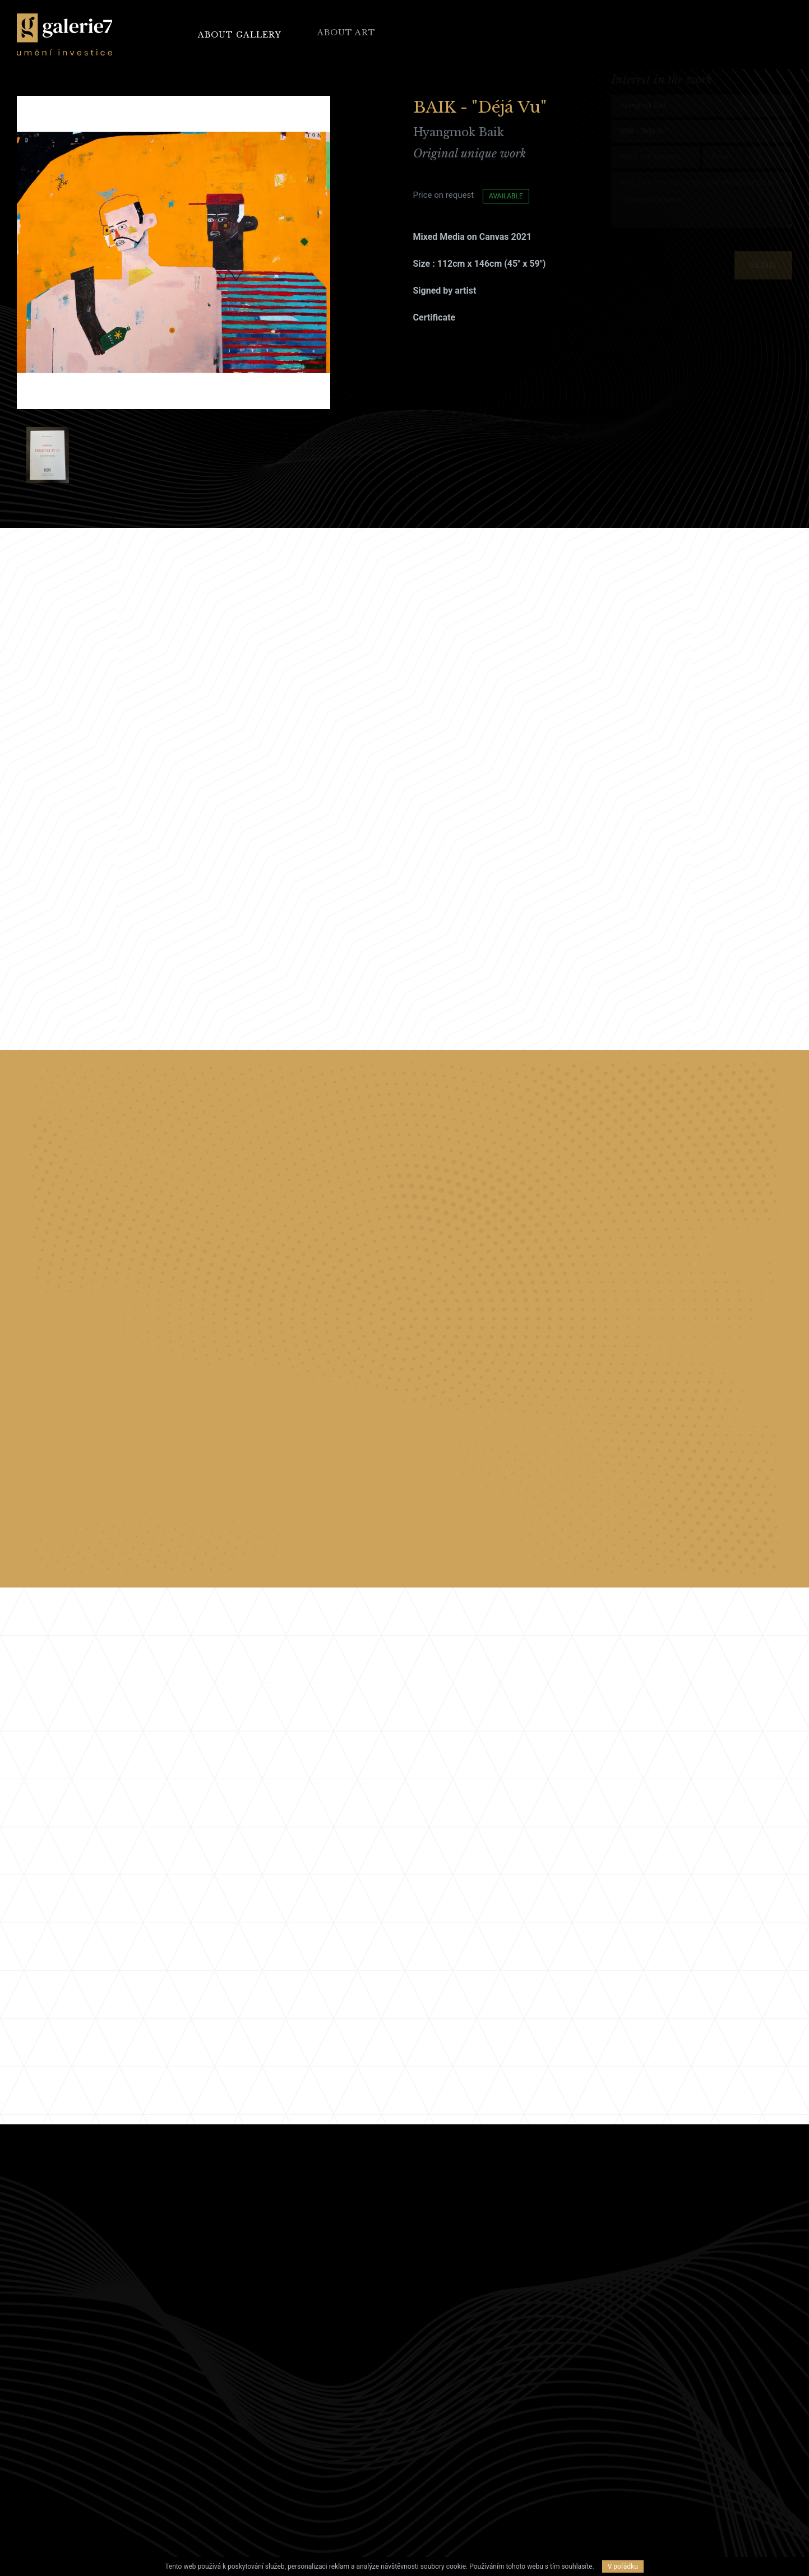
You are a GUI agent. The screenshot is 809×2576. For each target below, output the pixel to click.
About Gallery (239, 34)
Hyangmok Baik (458, 132)
